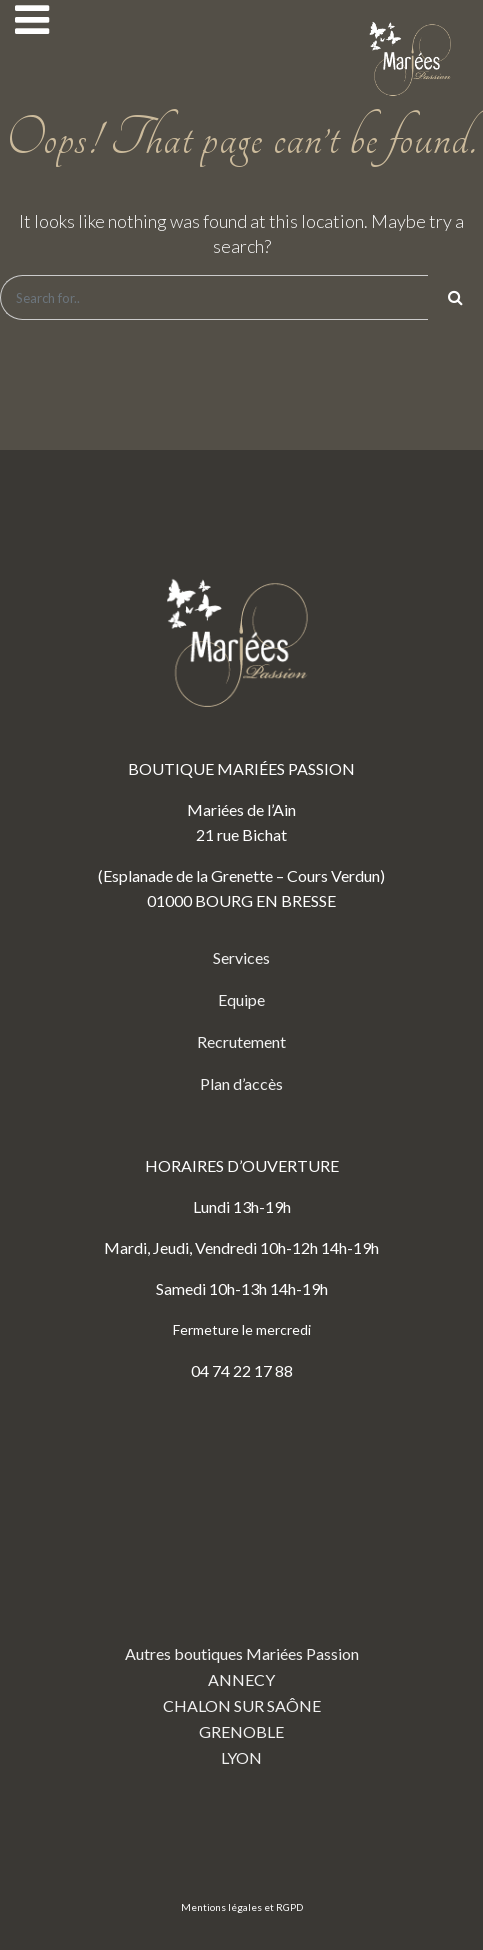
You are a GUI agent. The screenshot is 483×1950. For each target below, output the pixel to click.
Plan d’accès (241, 1083)
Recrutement (241, 1041)
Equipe (241, 999)
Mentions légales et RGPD (242, 1907)
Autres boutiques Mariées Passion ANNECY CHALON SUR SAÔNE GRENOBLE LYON (242, 1591)
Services (241, 957)
